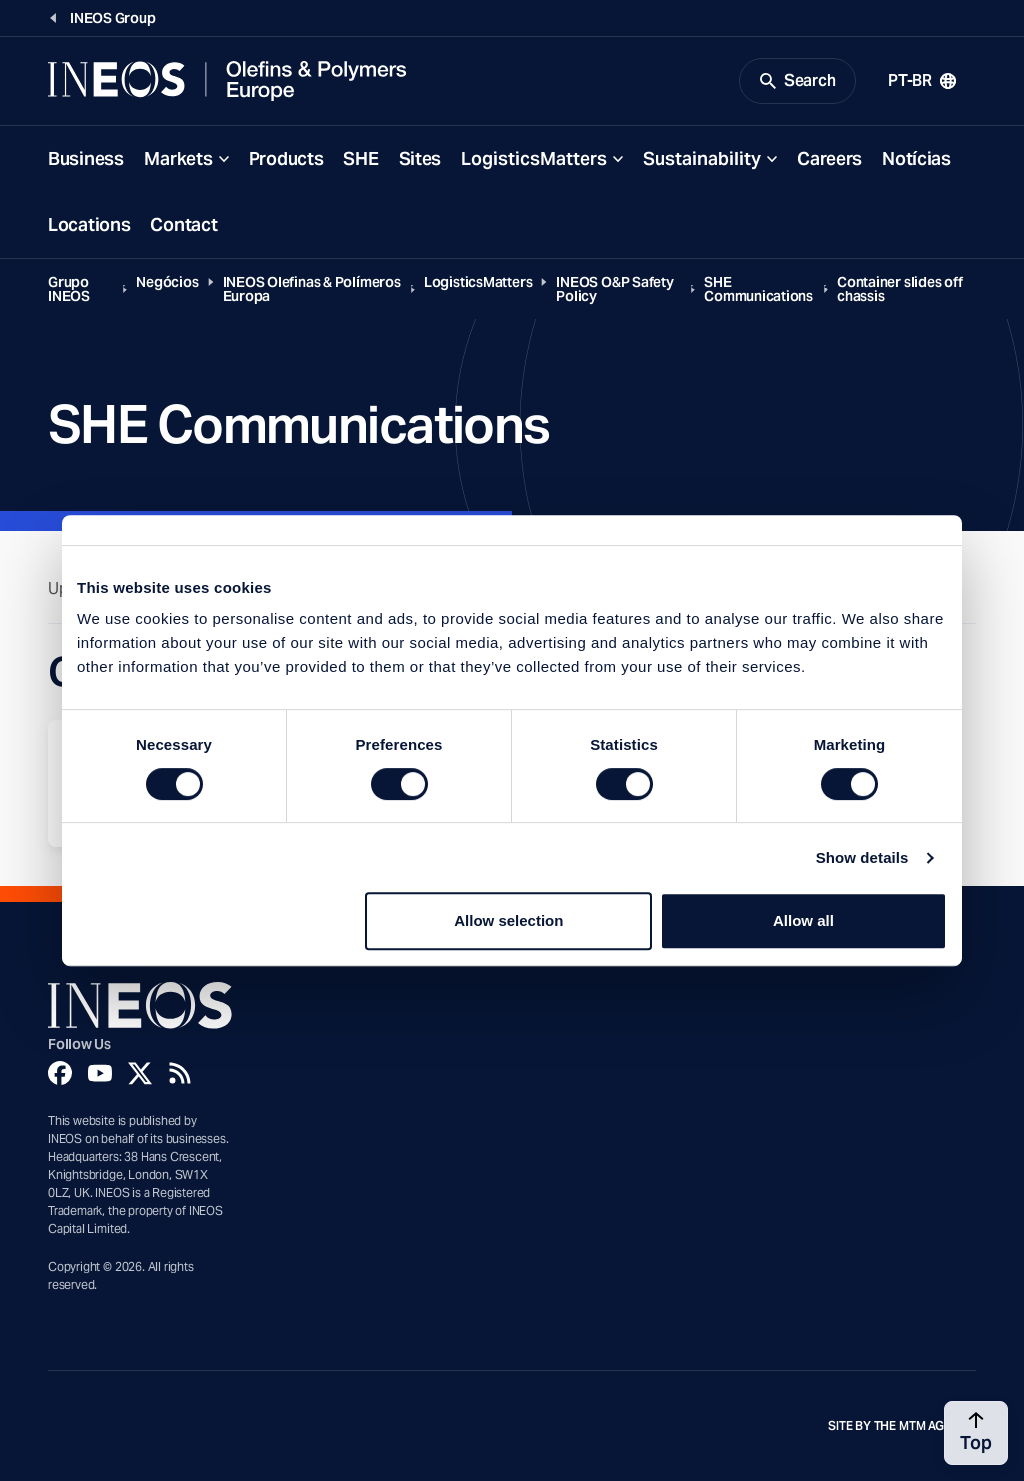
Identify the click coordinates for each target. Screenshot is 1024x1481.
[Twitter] (140, 1073)
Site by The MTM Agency (902, 1426)
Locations (89, 224)
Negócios (167, 282)
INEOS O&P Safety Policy (614, 289)
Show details (862, 857)
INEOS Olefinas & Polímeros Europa (312, 289)
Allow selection (508, 920)
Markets (178, 158)
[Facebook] (60, 1073)
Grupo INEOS (69, 289)
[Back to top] (976, 1433)
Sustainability (702, 158)
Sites (420, 158)
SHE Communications (758, 289)
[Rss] (180, 1073)
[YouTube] (100, 1073)
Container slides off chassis (900, 289)
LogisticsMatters (534, 158)
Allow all (803, 920)
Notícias (916, 158)
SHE (360, 158)
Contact (183, 224)
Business (86, 158)
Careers (829, 158)
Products (286, 158)
